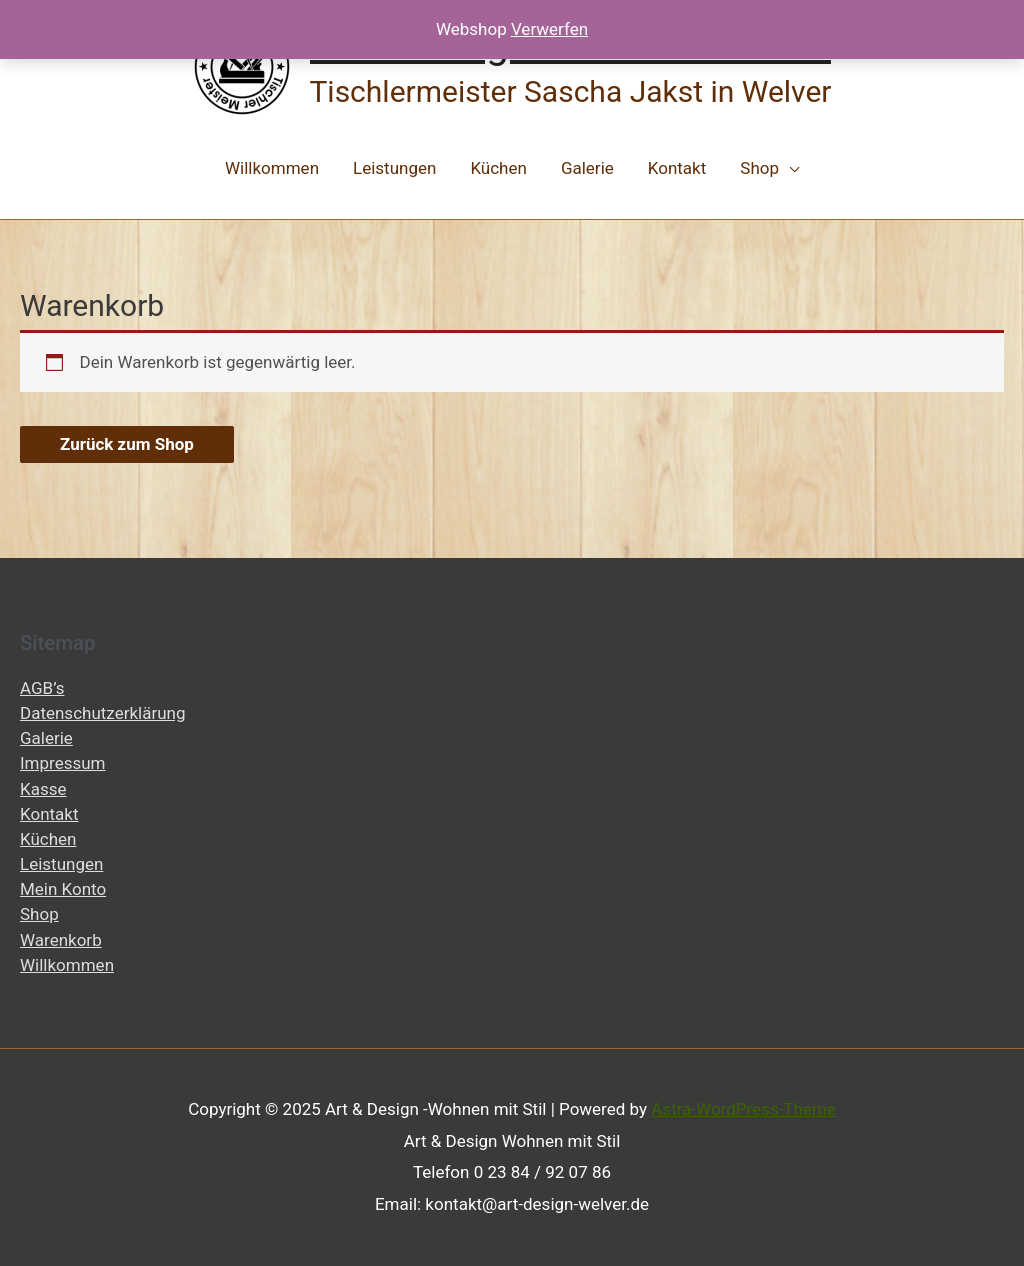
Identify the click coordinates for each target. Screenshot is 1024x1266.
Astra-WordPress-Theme (743, 1109)
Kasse (43, 789)
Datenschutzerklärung (102, 713)
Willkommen (272, 168)
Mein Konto (63, 889)
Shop (759, 168)
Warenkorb (61, 940)
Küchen (498, 168)
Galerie (587, 168)
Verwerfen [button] (549, 29)
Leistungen (394, 168)
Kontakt (677, 168)
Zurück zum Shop (127, 444)
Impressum (63, 763)
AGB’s (42, 688)
